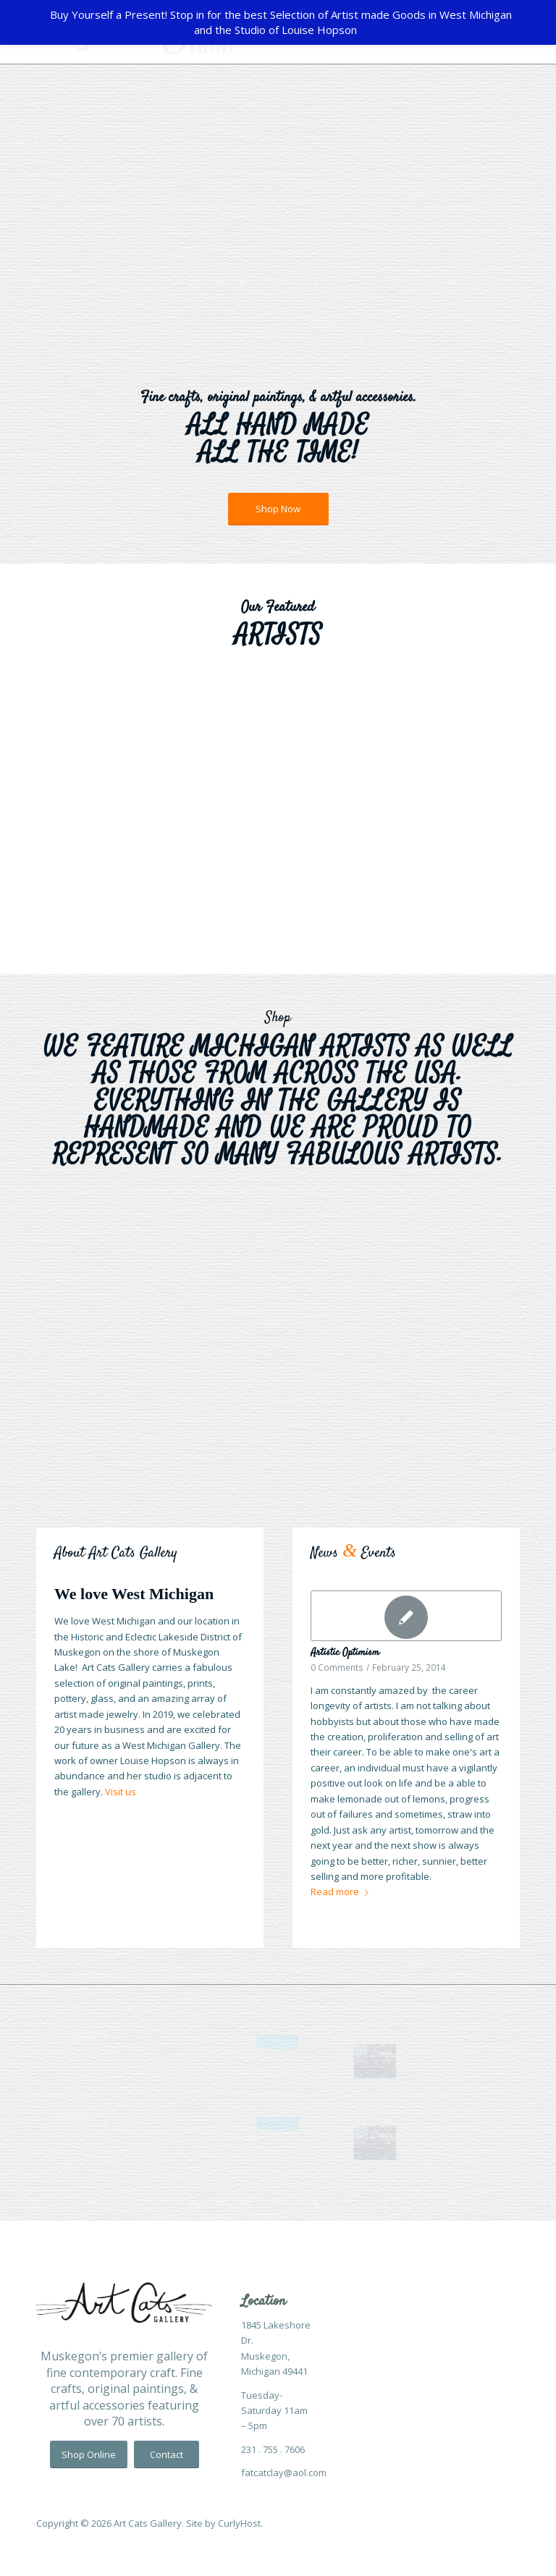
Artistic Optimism (345, 1652)
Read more (342, 1891)
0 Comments (337, 1667)
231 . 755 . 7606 (273, 2449)
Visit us (120, 1791)
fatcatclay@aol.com (284, 2472)
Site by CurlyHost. (224, 2523)
